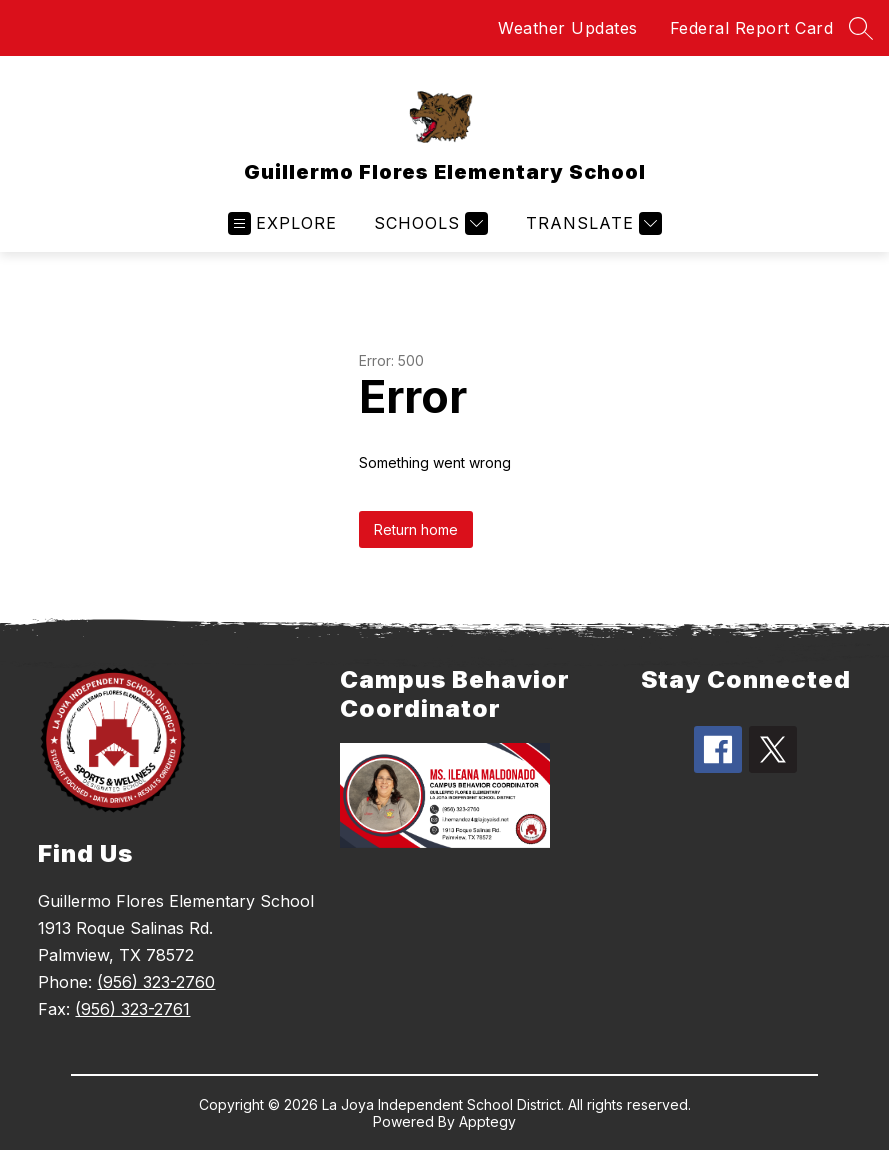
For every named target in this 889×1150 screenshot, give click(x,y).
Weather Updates (568, 28)
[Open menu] (282, 223)
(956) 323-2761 (132, 1009)
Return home (416, 529)
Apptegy (487, 1121)
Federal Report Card (752, 28)
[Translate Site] (591, 223)
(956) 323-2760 (156, 982)
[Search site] (861, 28)
